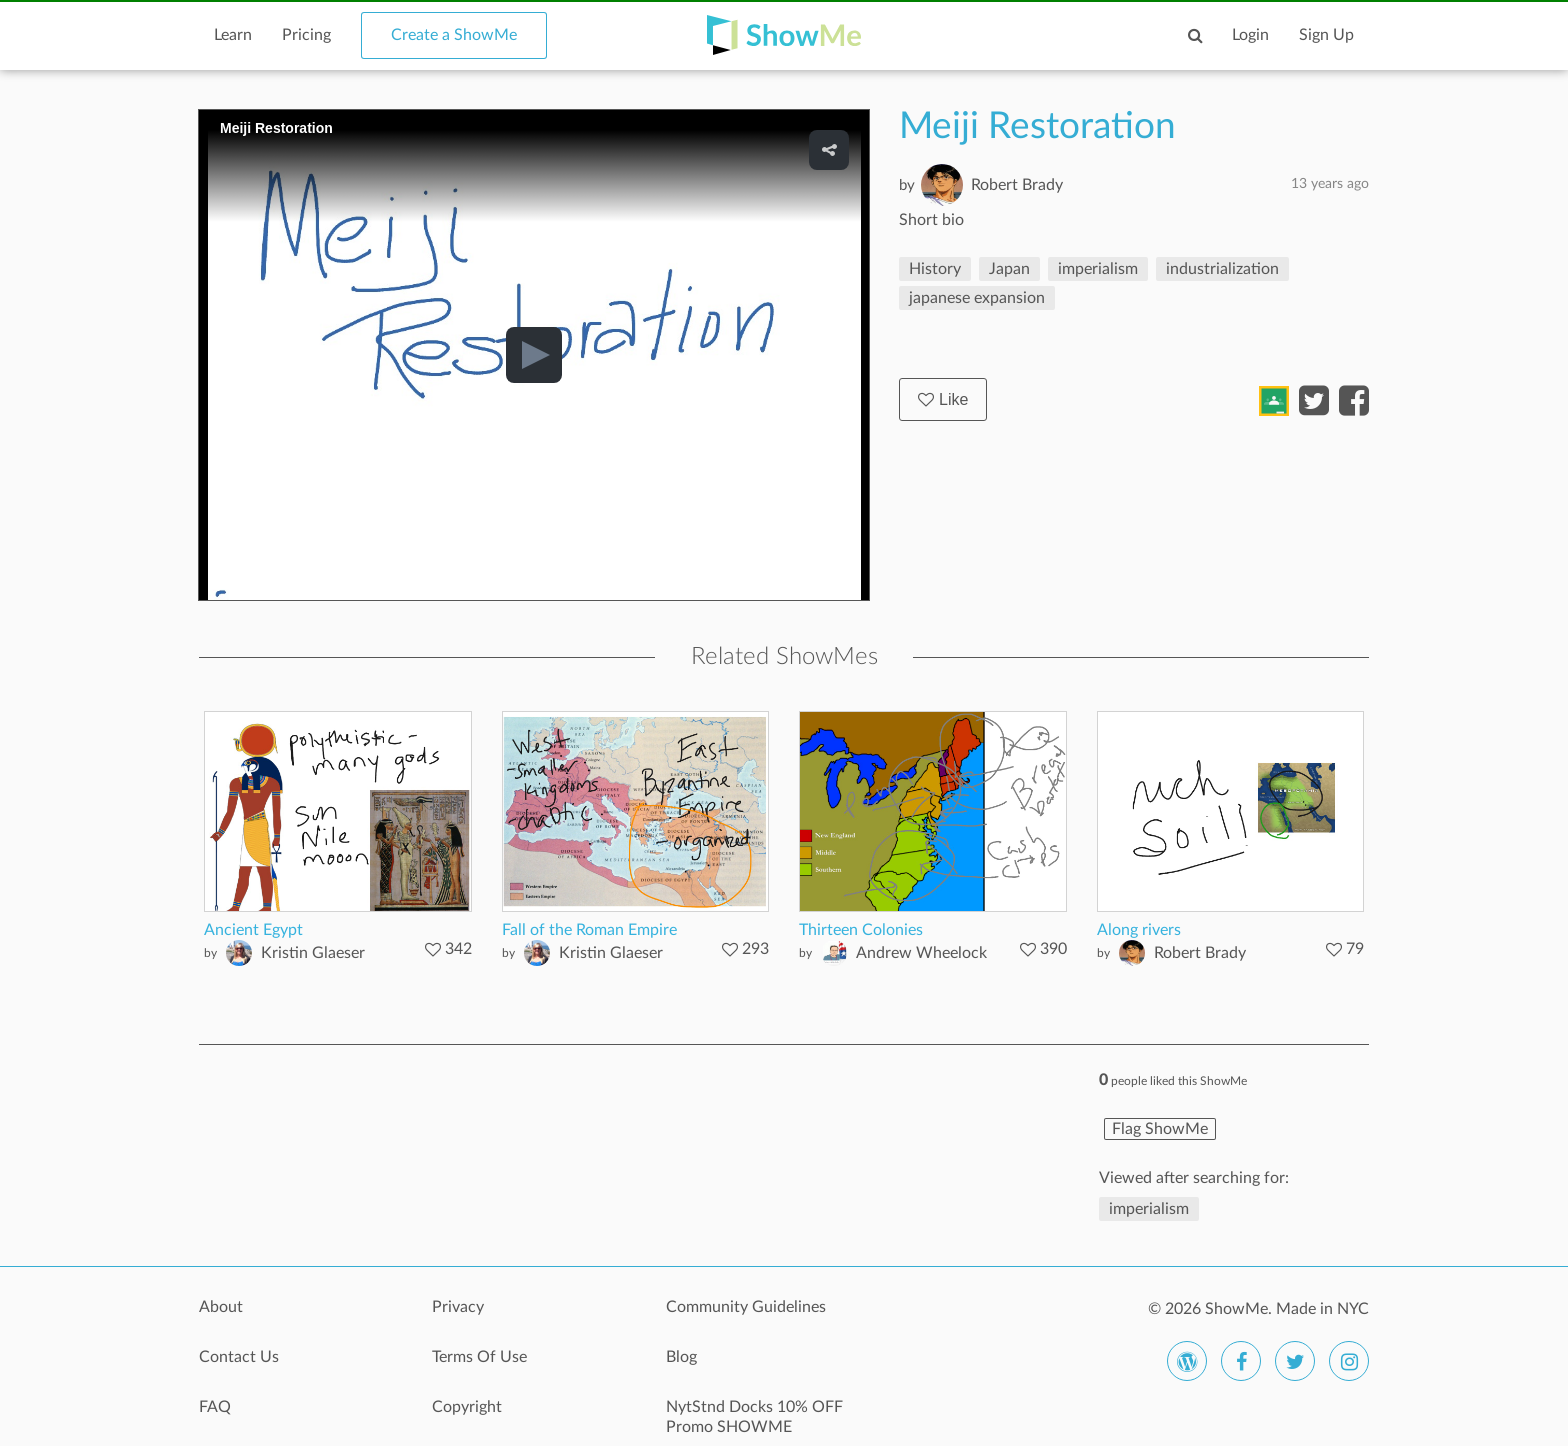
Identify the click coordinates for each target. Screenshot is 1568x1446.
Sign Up (1326, 35)
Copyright (467, 1407)
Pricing (306, 35)
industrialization (1222, 269)
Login (1250, 35)
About (221, 1307)
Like (943, 399)
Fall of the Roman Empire (589, 930)
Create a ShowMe (454, 35)
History (935, 269)
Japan (1009, 269)
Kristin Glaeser (313, 953)
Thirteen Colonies (861, 930)
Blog (681, 1357)
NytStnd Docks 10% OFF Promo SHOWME (754, 1417)
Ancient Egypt (253, 930)
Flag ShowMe (1160, 1129)
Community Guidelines (746, 1307)
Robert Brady (1017, 185)
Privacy (458, 1307)
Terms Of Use (479, 1357)
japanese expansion (977, 298)
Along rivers (1139, 930)
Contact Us (239, 1357)
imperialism (1098, 269)
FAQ (215, 1407)
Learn (233, 35)
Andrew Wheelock (921, 953)
